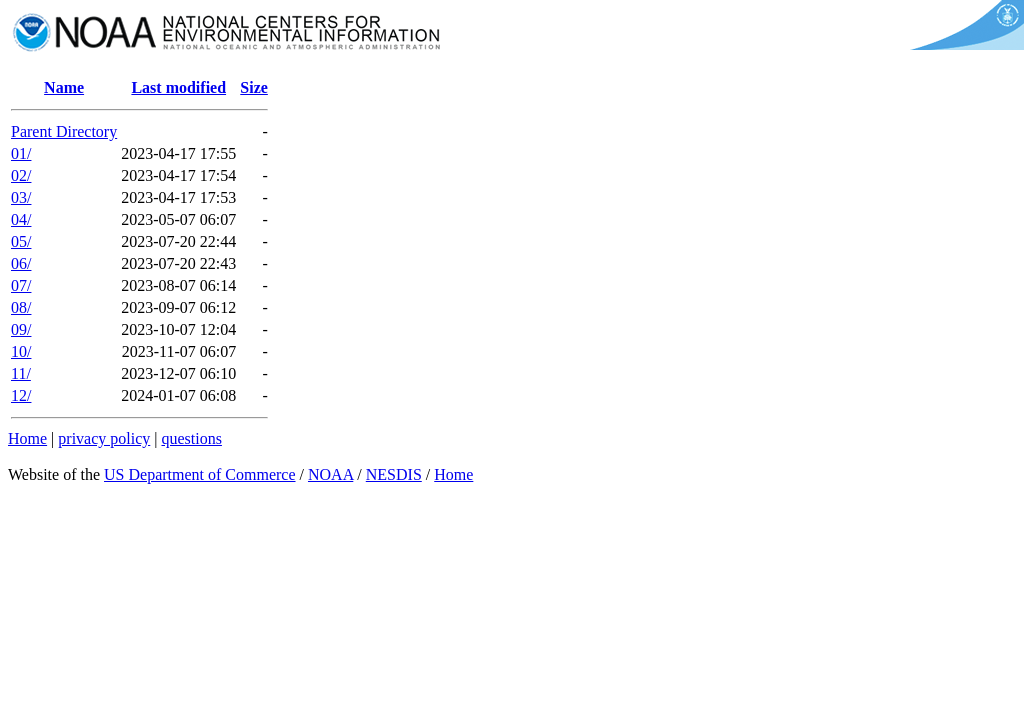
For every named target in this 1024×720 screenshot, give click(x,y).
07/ (21, 285)
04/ (21, 219)
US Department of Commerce (200, 474)
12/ (21, 395)
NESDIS (394, 474)
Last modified (178, 87)
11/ (21, 373)
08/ (21, 307)
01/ (21, 153)
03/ (21, 197)
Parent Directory (64, 131)
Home (27, 438)
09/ (21, 329)
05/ (21, 241)
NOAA (330, 474)
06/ (21, 263)
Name (64, 87)
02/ (21, 175)
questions (191, 438)
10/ (21, 351)
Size (254, 87)
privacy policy (104, 438)
